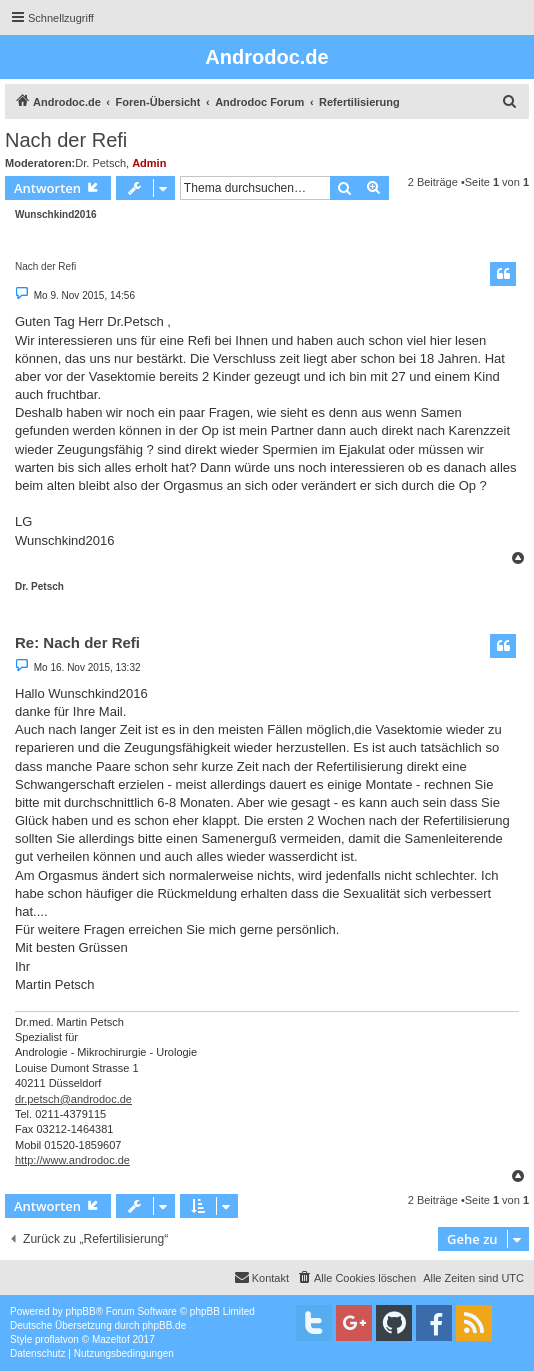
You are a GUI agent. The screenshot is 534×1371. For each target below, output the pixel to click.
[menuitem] (510, 102)
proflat (49, 1339)
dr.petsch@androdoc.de (73, 1099)
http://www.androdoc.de (72, 1160)
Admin (149, 163)
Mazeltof (111, 1339)
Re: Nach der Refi (77, 642)
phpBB (81, 1311)
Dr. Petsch (100, 163)
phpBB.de (164, 1325)
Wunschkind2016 (56, 214)
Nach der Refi (66, 140)
